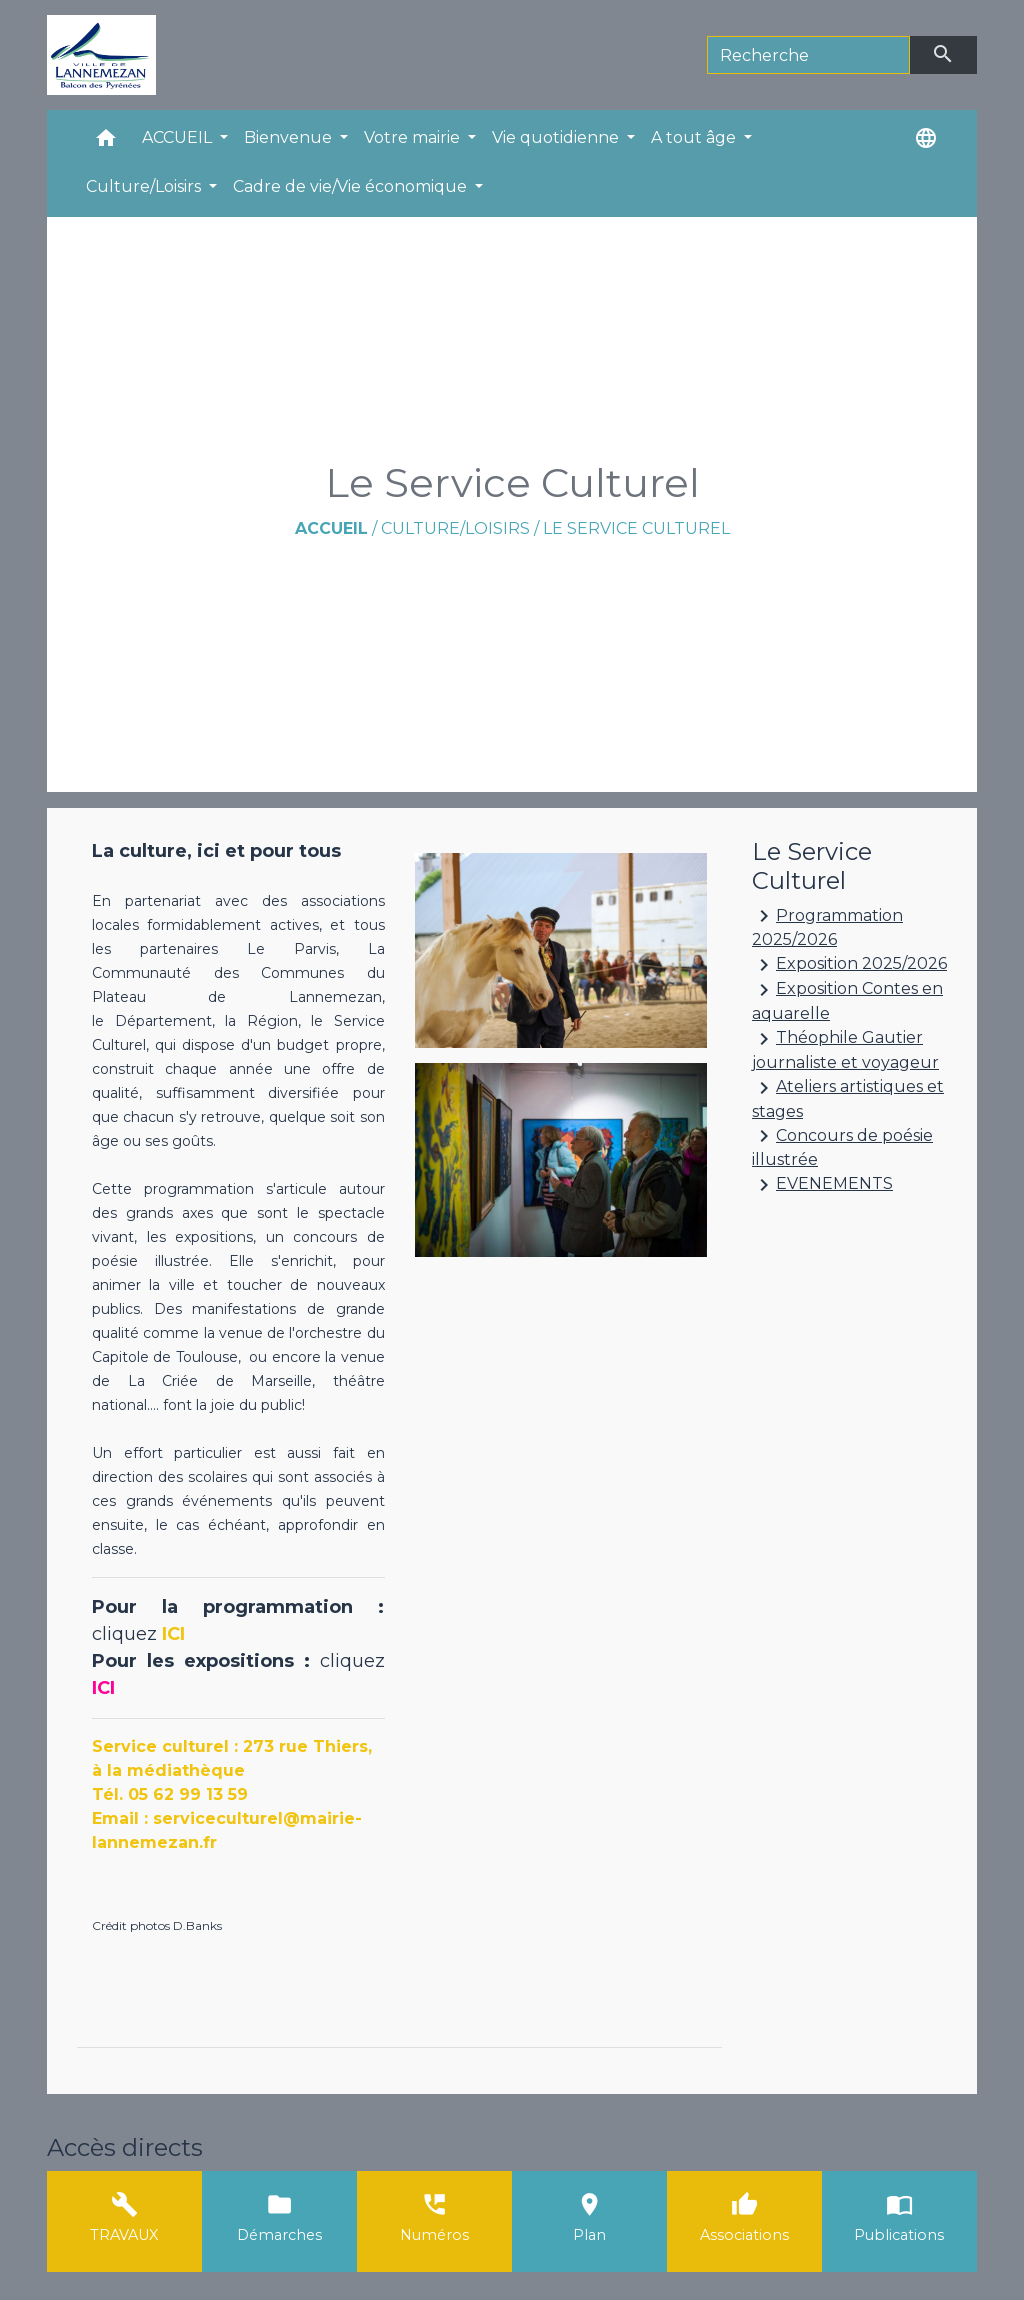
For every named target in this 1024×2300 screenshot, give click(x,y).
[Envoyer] (944, 55)
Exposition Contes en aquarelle (847, 1000)
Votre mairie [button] (414, 137)
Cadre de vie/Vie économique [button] (352, 186)
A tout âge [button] (695, 137)
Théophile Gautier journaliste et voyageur (845, 1049)
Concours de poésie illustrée (842, 1146)
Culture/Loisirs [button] (145, 186)
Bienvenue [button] (290, 137)
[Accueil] (101, 55)
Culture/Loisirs (455, 528)
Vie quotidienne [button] (557, 137)
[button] (106, 142)
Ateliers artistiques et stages (848, 1098)
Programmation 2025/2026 (827, 926)
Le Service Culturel (636, 528)
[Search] (808, 55)
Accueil (331, 528)
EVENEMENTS (822, 1185)
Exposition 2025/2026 (849, 965)
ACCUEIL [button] (179, 137)
